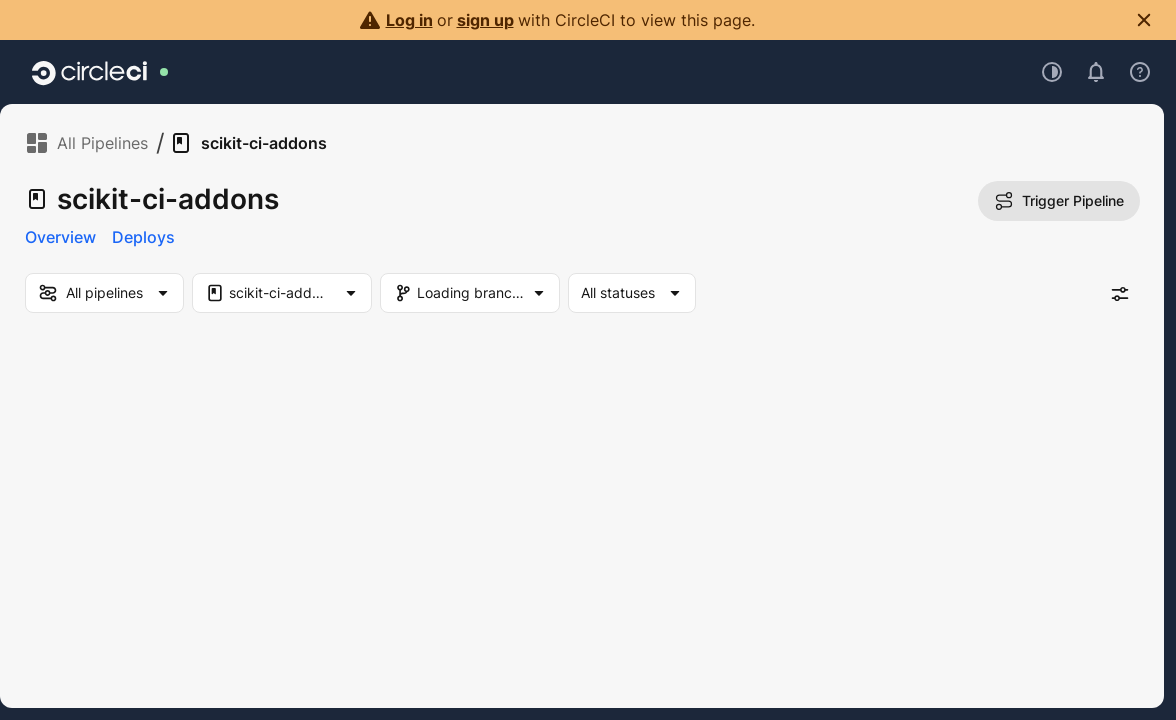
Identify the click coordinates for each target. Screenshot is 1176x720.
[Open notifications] (1096, 72)
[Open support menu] (1140, 72)
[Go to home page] (89, 72)
